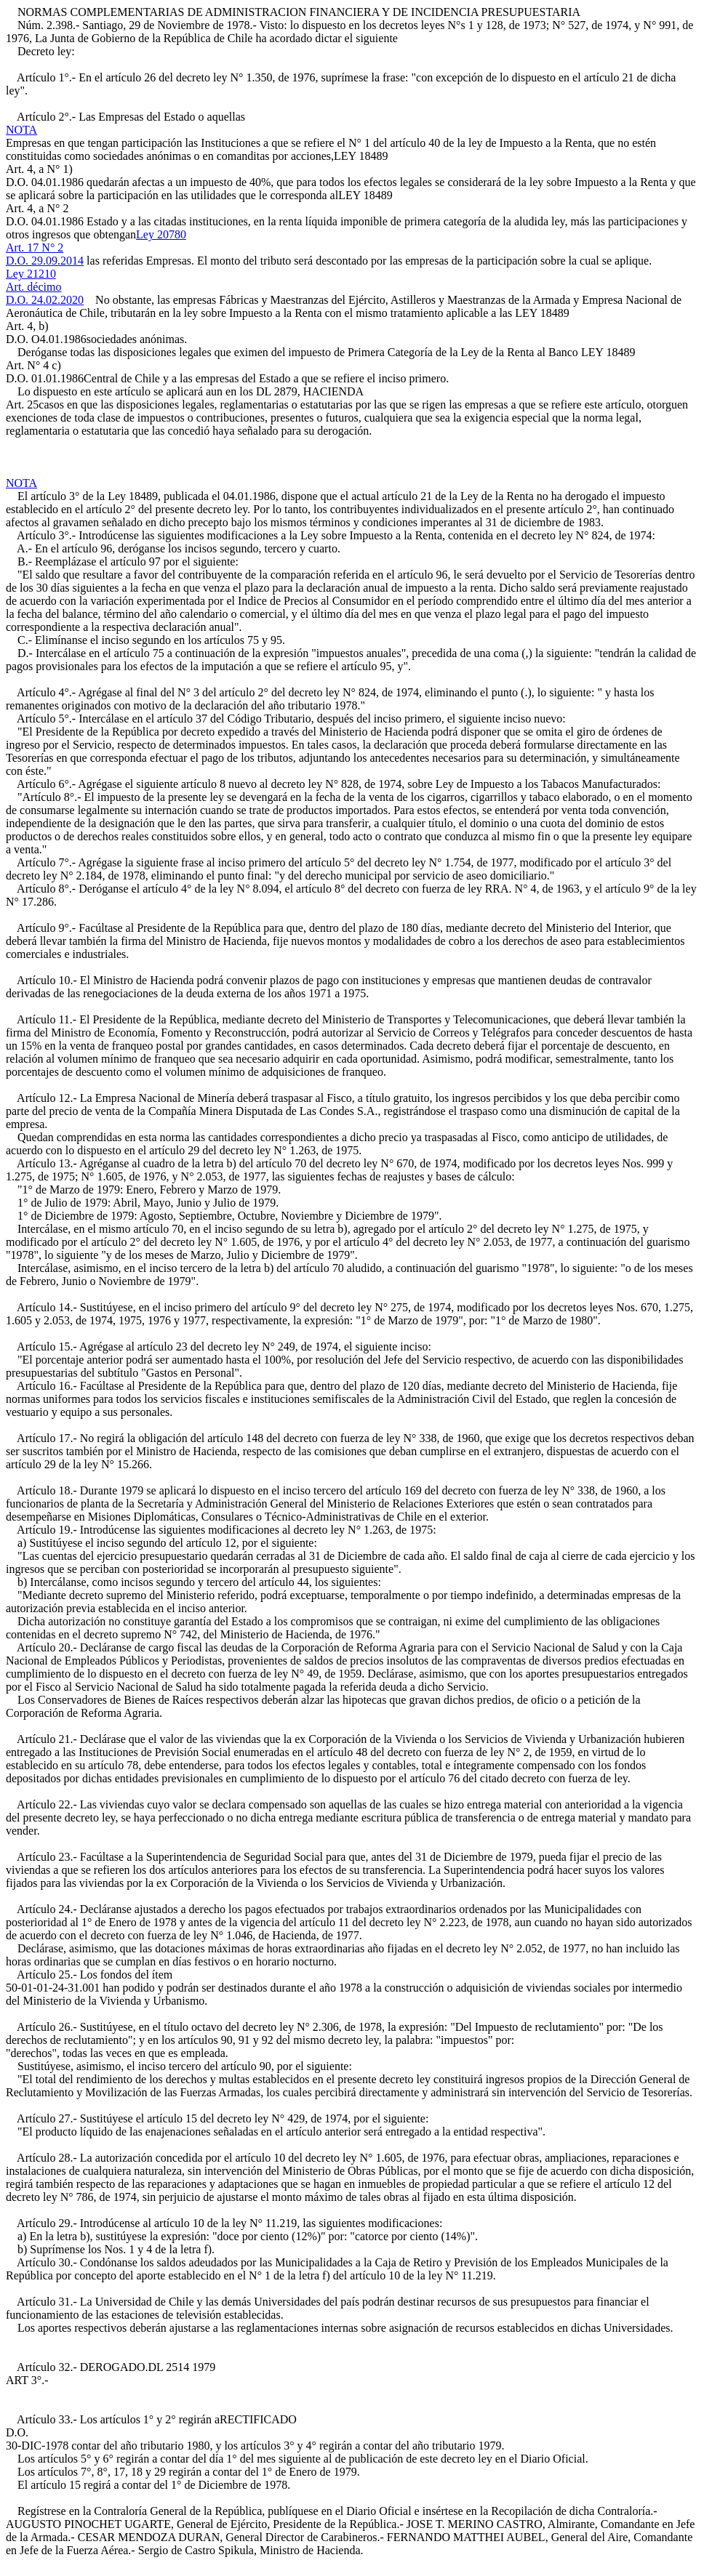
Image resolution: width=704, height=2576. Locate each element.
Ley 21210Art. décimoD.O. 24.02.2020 (45, 286)
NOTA (21, 130)
